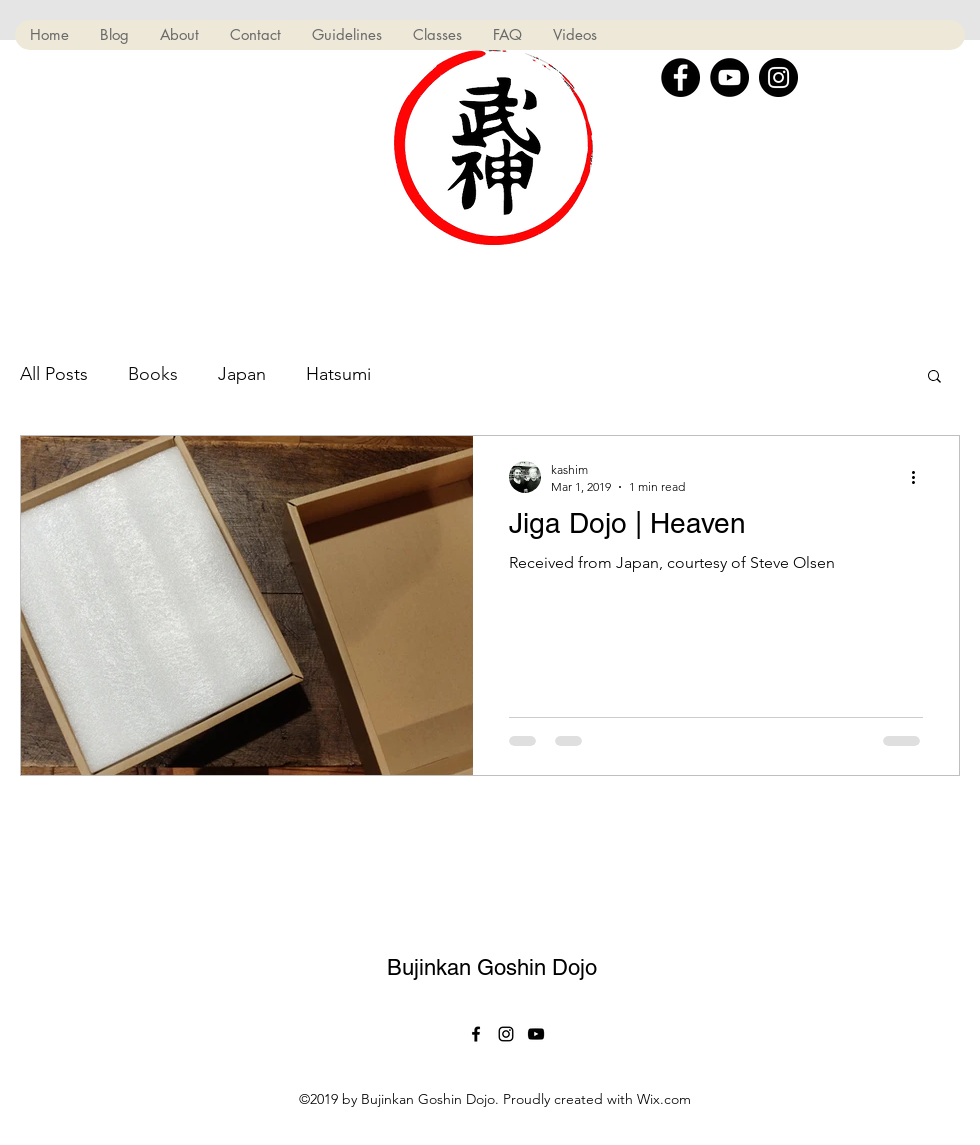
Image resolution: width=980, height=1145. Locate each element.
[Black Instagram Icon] (506, 1034)
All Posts (54, 374)
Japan (242, 374)
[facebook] (476, 1034)
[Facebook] (680, 77)
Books (153, 374)
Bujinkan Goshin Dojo (492, 967)
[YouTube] (729, 77)
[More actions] (920, 477)
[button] (934, 377)
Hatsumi (338, 374)
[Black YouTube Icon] (536, 1034)
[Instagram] (778, 77)
